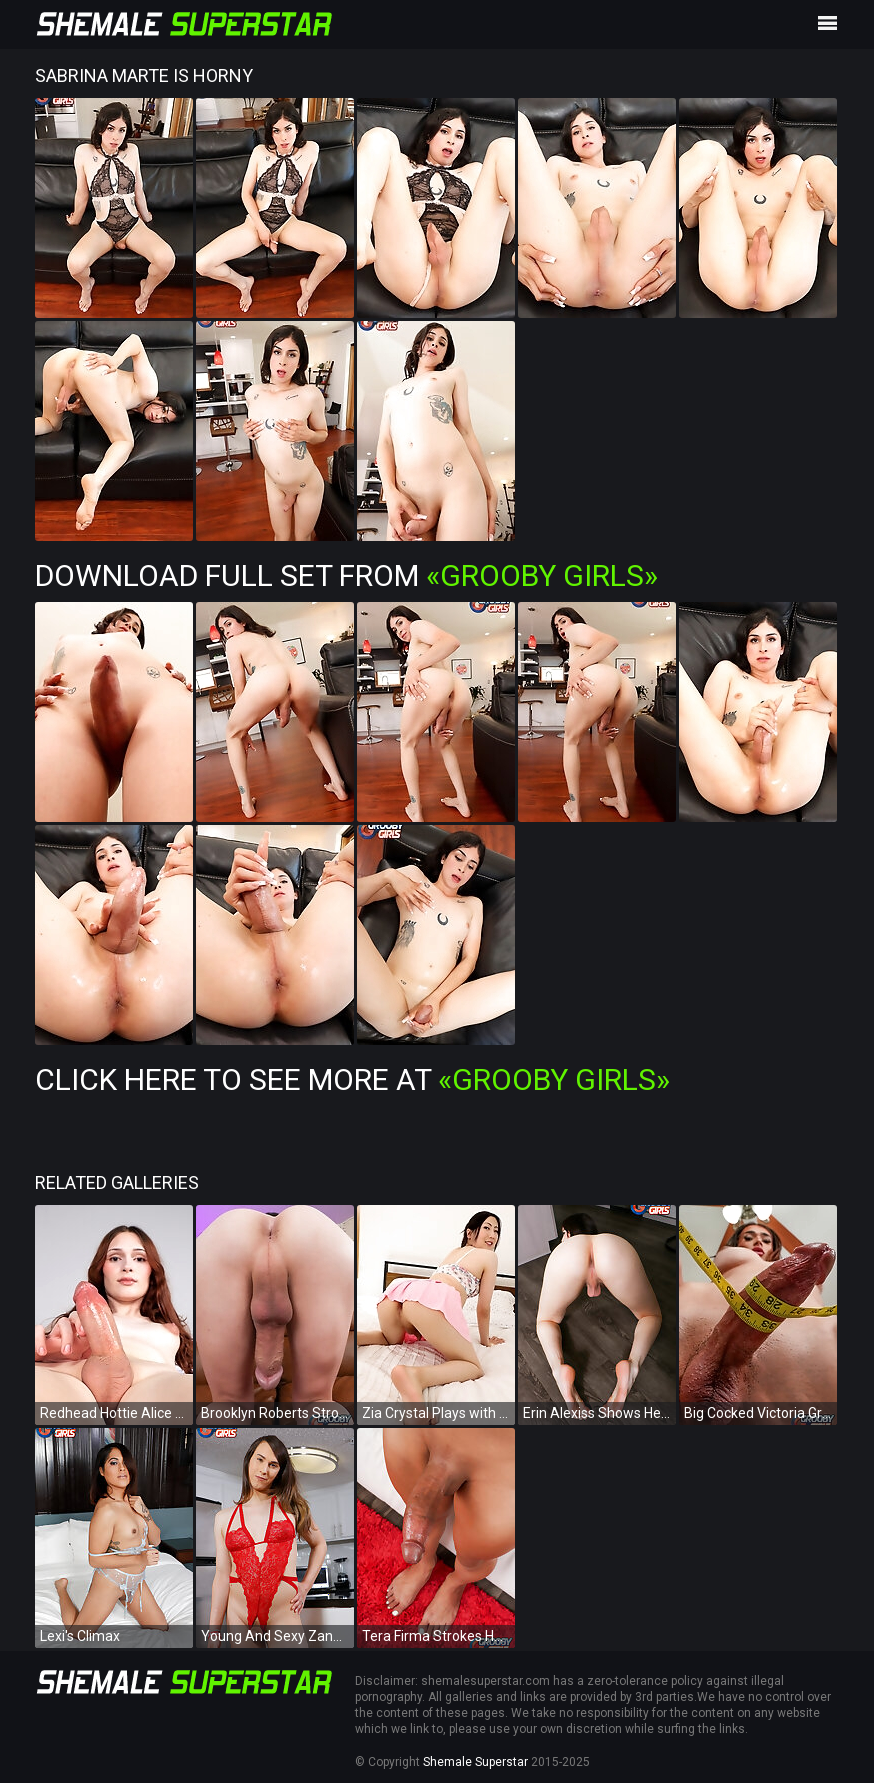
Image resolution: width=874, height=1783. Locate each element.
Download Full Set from (346, 575)
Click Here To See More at (352, 1079)
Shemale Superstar (475, 1762)
